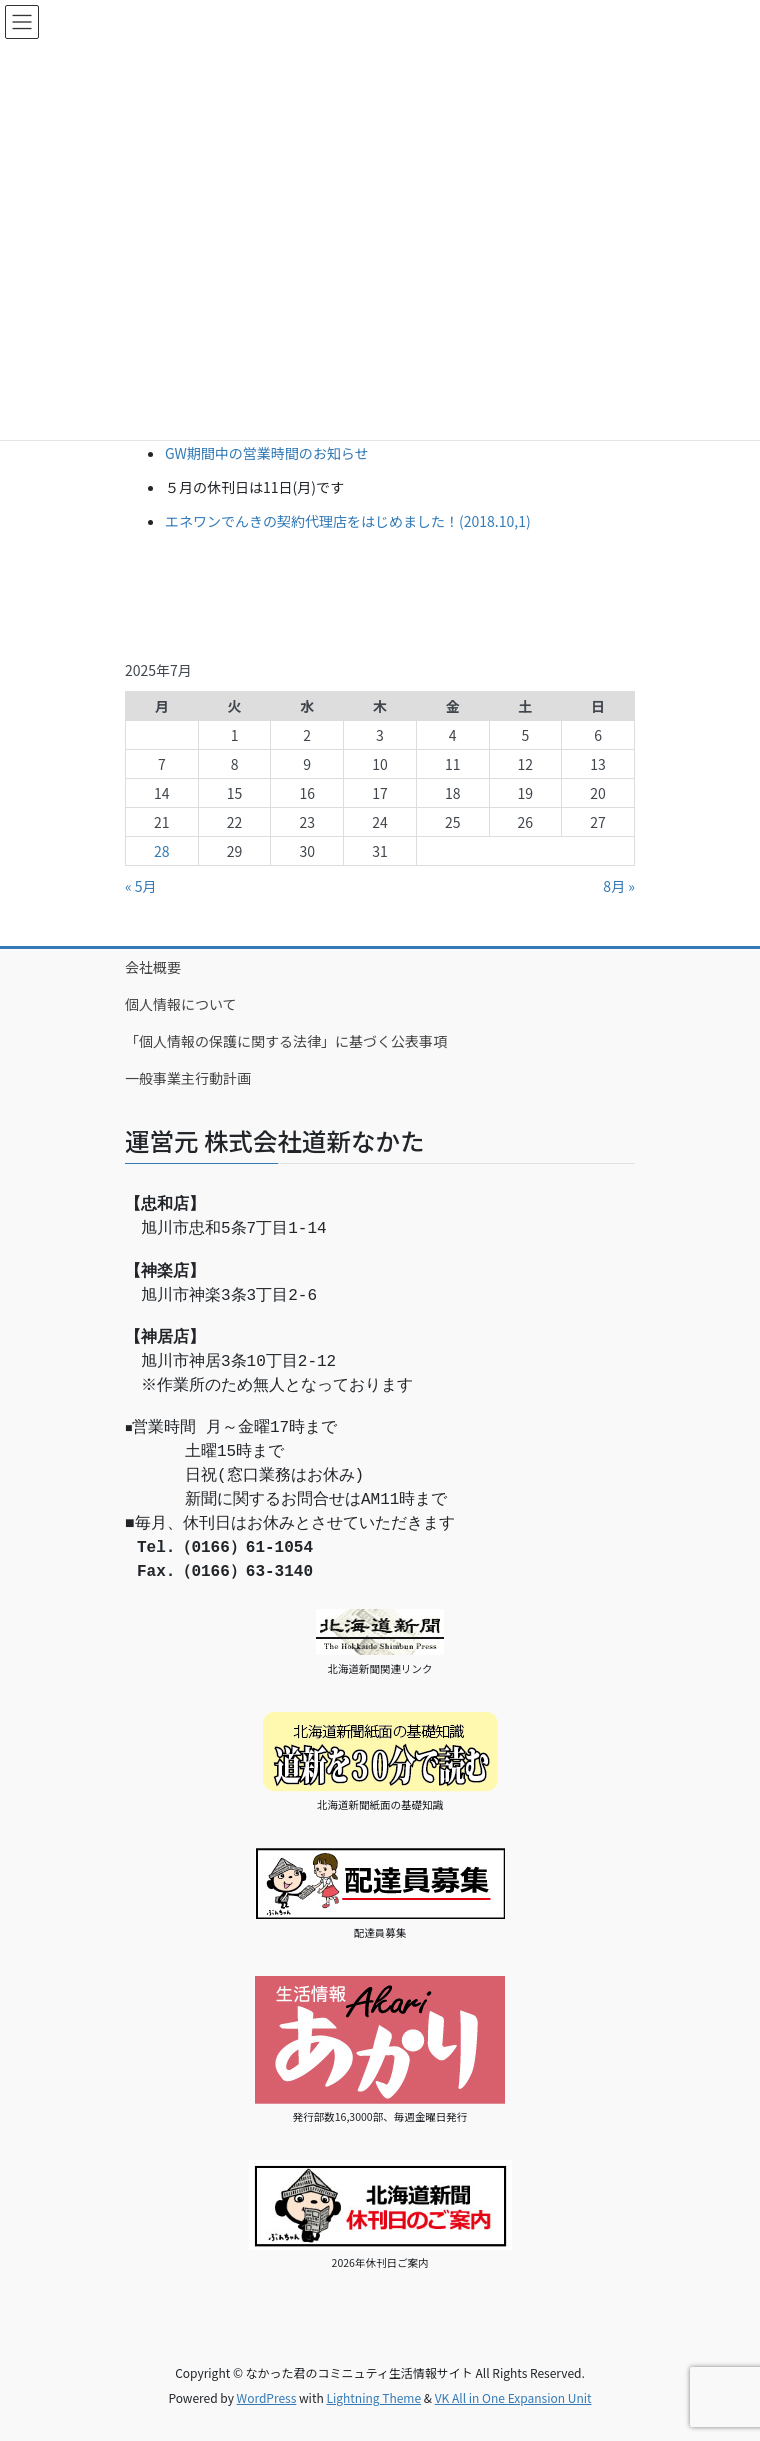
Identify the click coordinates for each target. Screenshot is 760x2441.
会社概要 (153, 967)
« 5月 (141, 886)
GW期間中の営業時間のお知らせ (267, 453)
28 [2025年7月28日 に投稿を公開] (162, 851)
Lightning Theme (373, 2397)
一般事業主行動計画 (188, 1078)
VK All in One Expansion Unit (513, 2397)
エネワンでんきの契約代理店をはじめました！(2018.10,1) (348, 521)
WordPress (267, 2397)
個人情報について (181, 1004)
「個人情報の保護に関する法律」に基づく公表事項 (286, 1041)
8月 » (619, 886)
